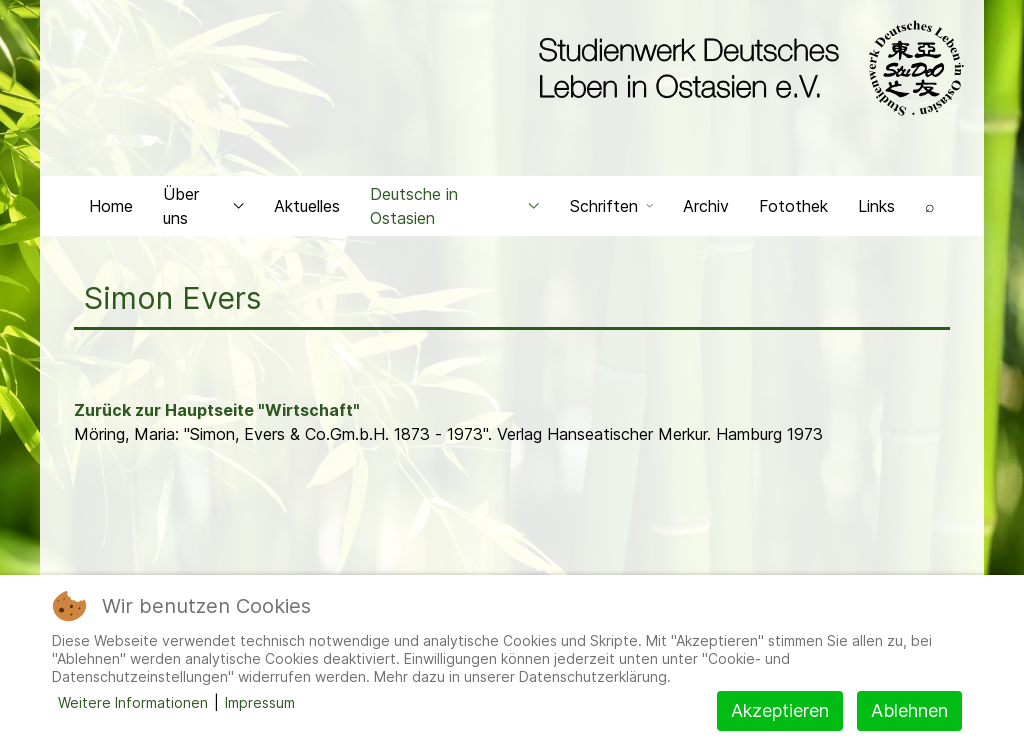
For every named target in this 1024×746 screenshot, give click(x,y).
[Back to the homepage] (746, 68)
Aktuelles (307, 206)
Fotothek (793, 206)
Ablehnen (909, 710)
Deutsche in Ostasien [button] (455, 206)
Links (876, 206)
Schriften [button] (611, 206)
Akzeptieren (780, 710)
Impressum (260, 702)
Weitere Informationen (133, 702)
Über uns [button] (203, 206)
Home (111, 206)
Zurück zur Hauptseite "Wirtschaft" (217, 410)
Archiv (706, 206)
